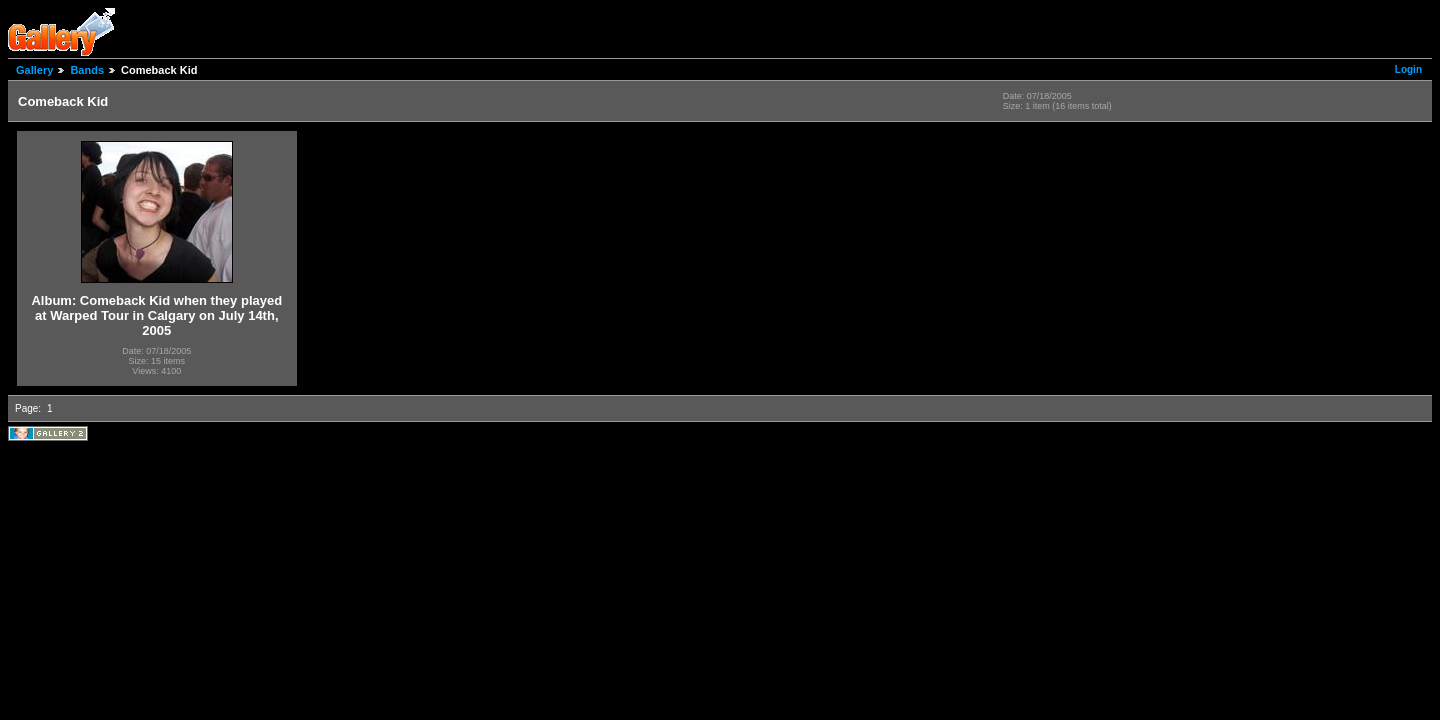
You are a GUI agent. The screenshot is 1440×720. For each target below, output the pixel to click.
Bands (87, 70)
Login (1408, 69)
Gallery (34, 70)
